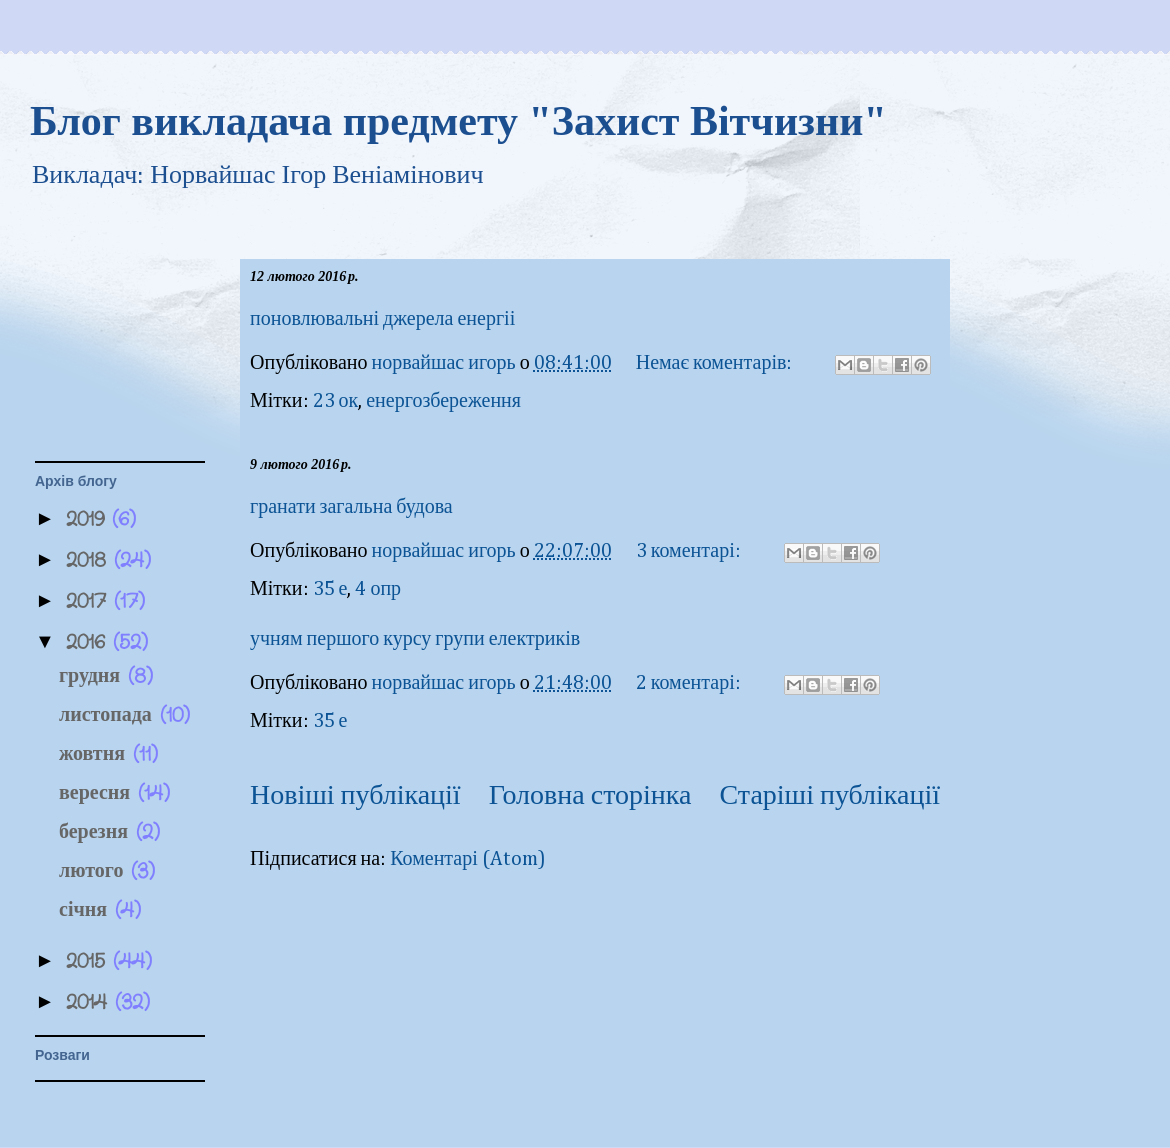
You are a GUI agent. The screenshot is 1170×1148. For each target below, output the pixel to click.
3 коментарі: (690, 551)
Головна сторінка (590, 796)
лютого (95, 871)
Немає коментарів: (716, 363)
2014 (90, 1002)
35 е (330, 589)
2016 (89, 642)
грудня (93, 676)
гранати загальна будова (351, 507)
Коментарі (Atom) (468, 859)
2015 (89, 961)
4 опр (378, 589)
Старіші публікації (830, 796)
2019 (89, 519)
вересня (98, 793)
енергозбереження (443, 401)
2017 (90, 601)
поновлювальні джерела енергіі (382, 319)
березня (97, 832)
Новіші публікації (355, 796)
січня (87, 910)
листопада (109, 715)
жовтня (96, 754)
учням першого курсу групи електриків (415, 639)
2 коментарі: (690, 683)
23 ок (336, 401)
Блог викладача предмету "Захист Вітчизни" (458, 121)
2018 (90, 560)
